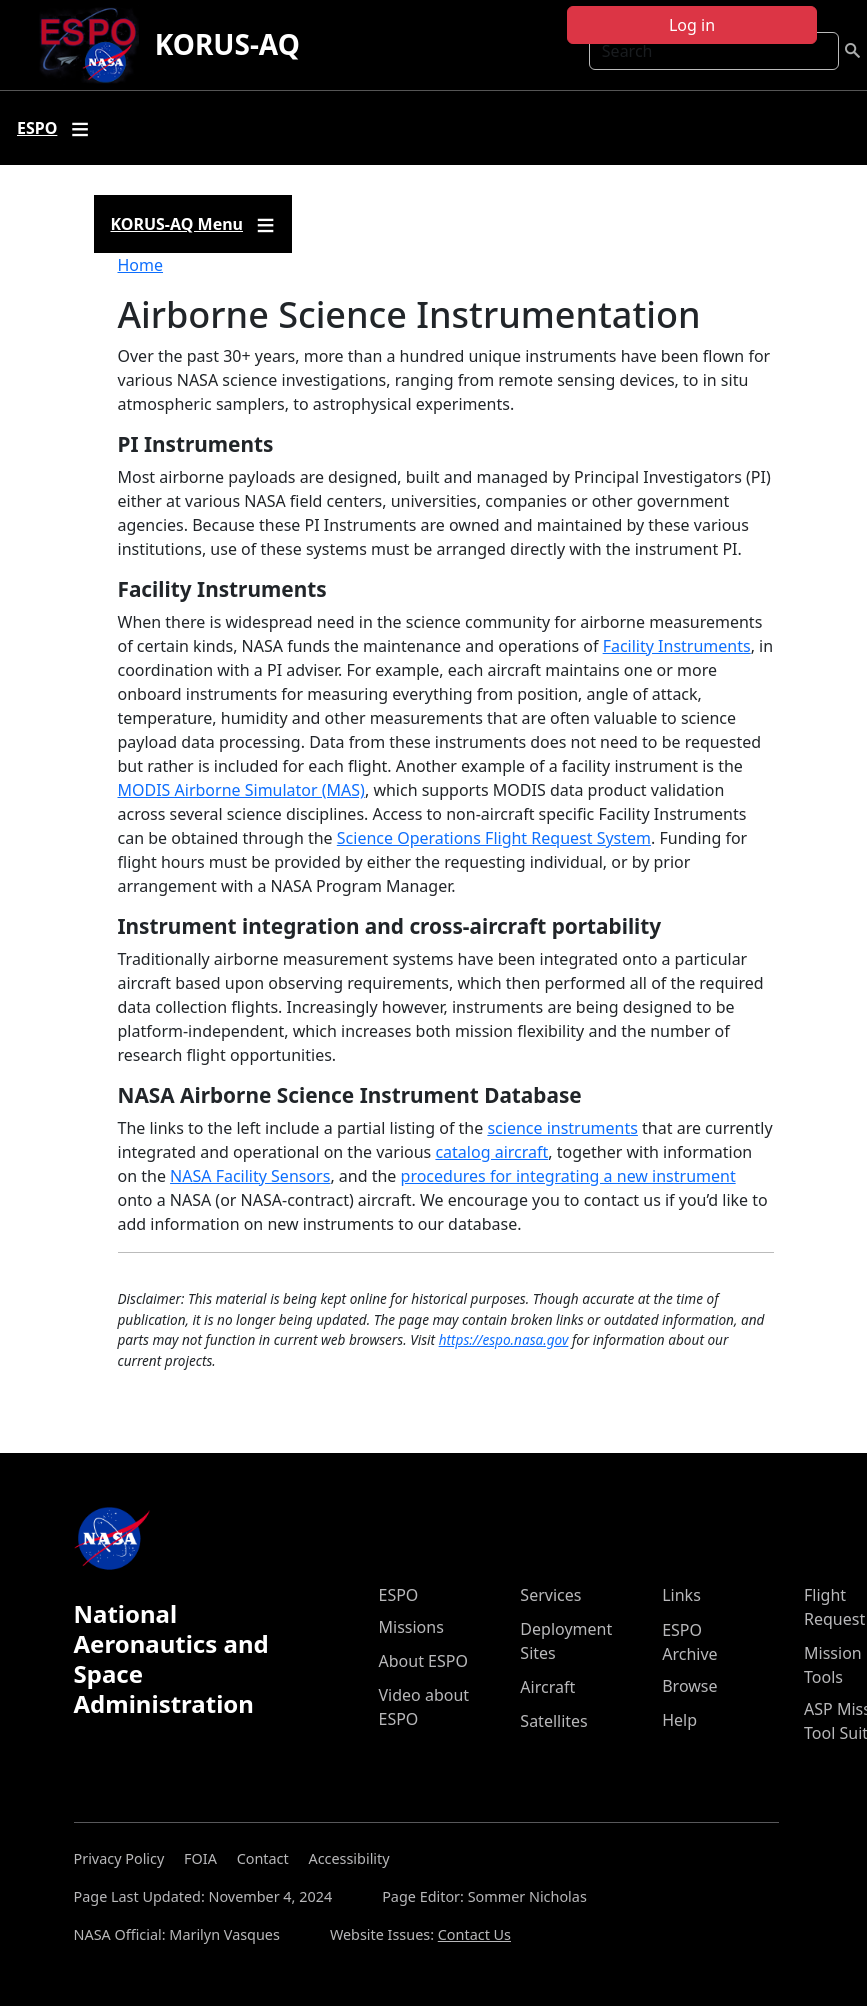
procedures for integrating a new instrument (568, 1176)
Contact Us (474, 1934)
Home (141, 265)
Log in (692, 25)
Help (679, 1720)
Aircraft (547, 1687)
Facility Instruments (677, 646)
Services (550, 1595)
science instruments (562, 1128)
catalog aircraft (491, 1152)
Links (681, 1595)
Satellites (553, 1721)
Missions (411, 1627)
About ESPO (423, 1661)
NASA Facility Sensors (250, 1176)
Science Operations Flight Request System (494, 838)
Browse (689, 1686)
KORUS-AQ (227, 44)
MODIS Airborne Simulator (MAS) (241, 790)
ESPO (399, 1595)
